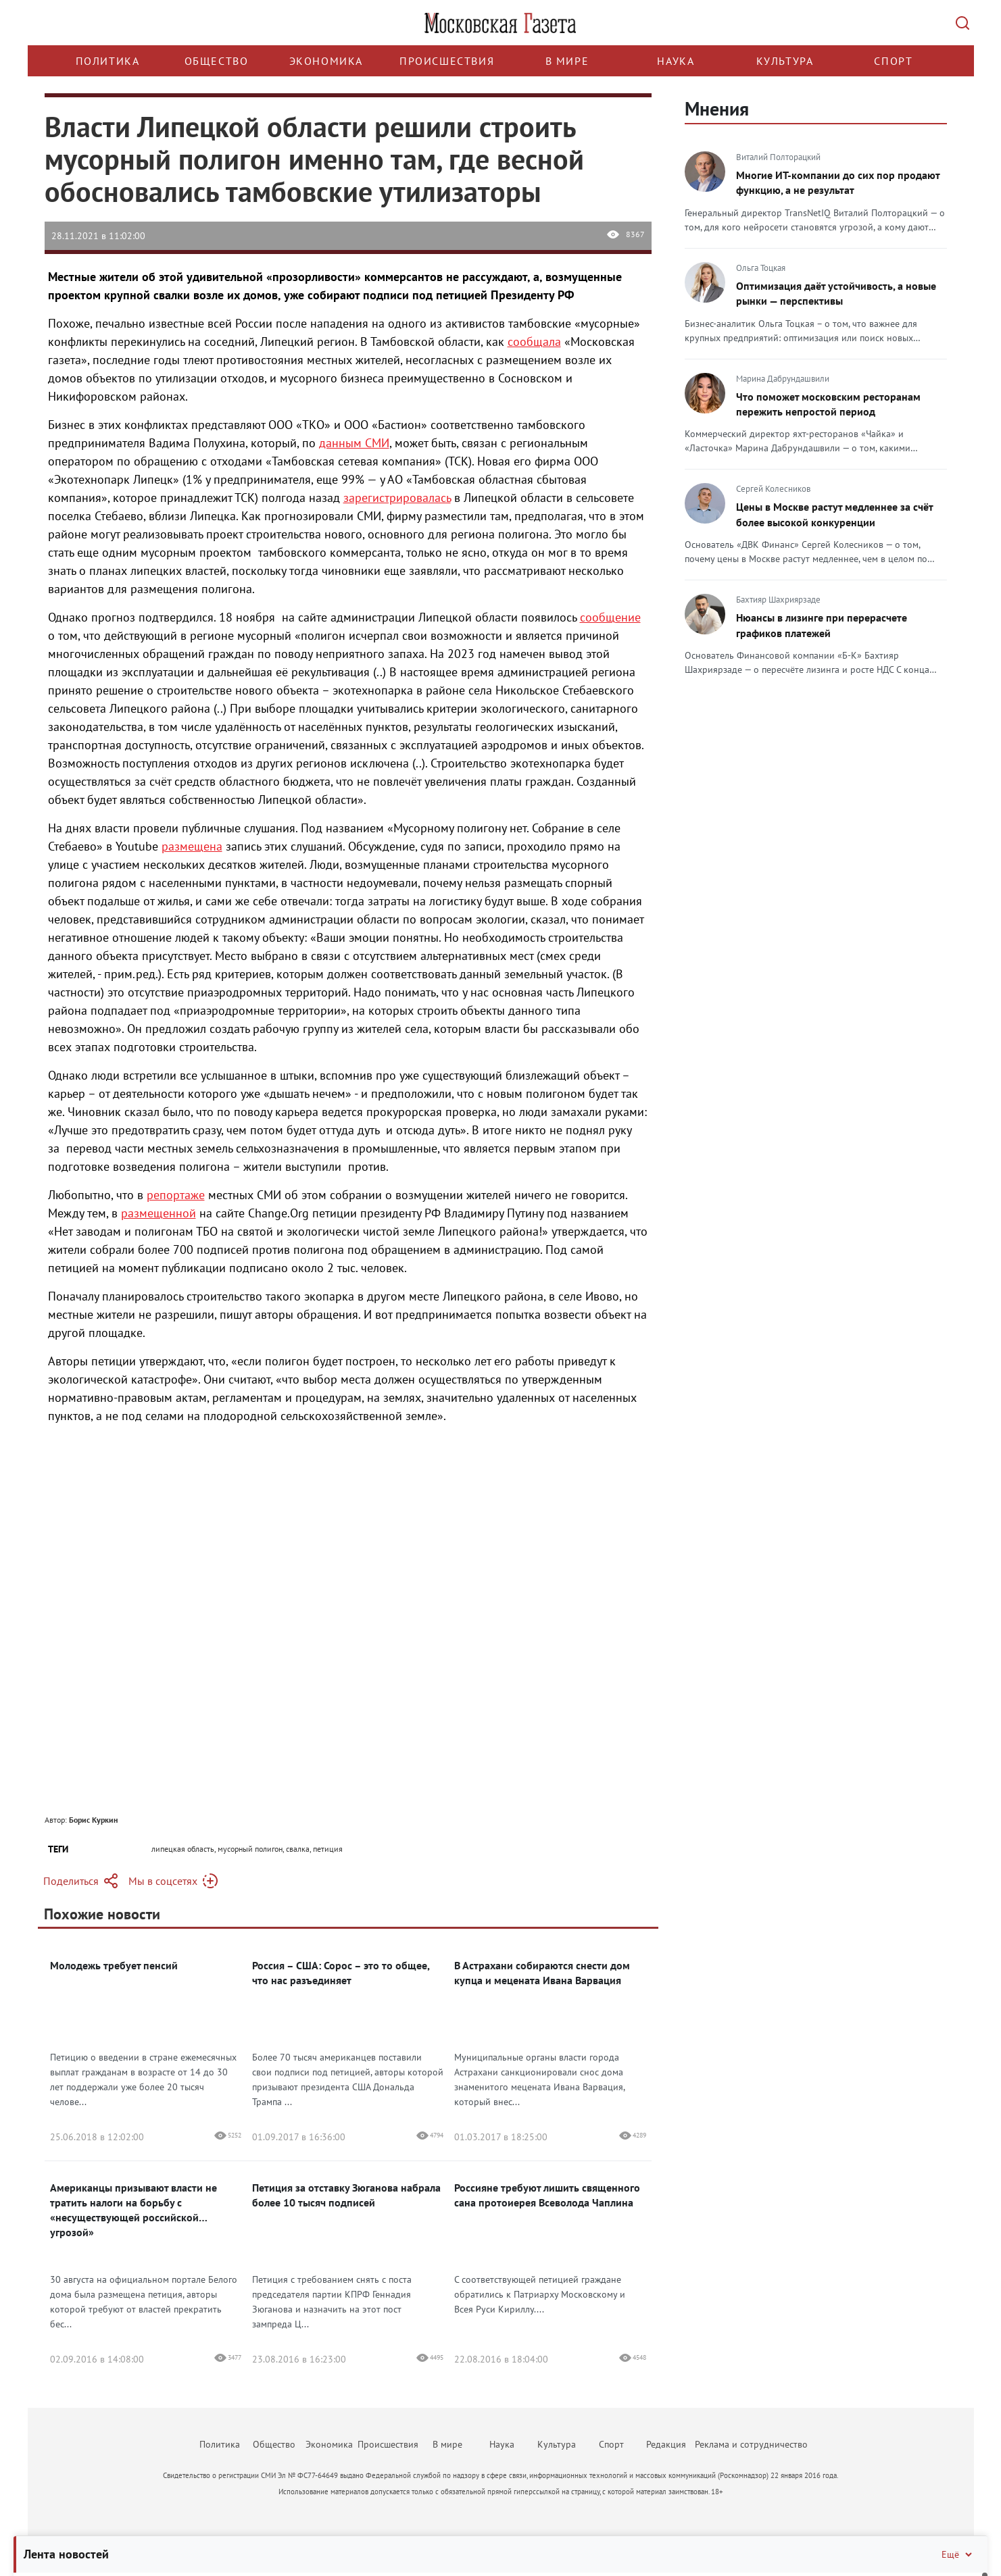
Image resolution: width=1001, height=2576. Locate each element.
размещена (192, 846)
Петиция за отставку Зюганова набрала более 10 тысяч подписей (346, 2195)
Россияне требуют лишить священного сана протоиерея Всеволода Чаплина (547, 2195)
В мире (567, 61)
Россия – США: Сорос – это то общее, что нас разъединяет (340, 1973)
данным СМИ (354, 443)
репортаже (176, 1195)
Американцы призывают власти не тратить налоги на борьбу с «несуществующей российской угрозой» (133, 2210)
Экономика (326, 61)
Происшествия (446, 61)
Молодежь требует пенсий (114, 1965)
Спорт (893, 61)
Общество (217, 61)
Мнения (717, 108)
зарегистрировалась (397, 497)
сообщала (534, 341)
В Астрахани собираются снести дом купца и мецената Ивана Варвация (542, 1973)
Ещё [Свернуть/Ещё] (958, 2554)
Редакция (666, 2444)
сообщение (610, 617)
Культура (785, 61)
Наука (675, 61)
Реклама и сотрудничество (751, 2444)
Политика (108, 61)
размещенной (158, 1213)
